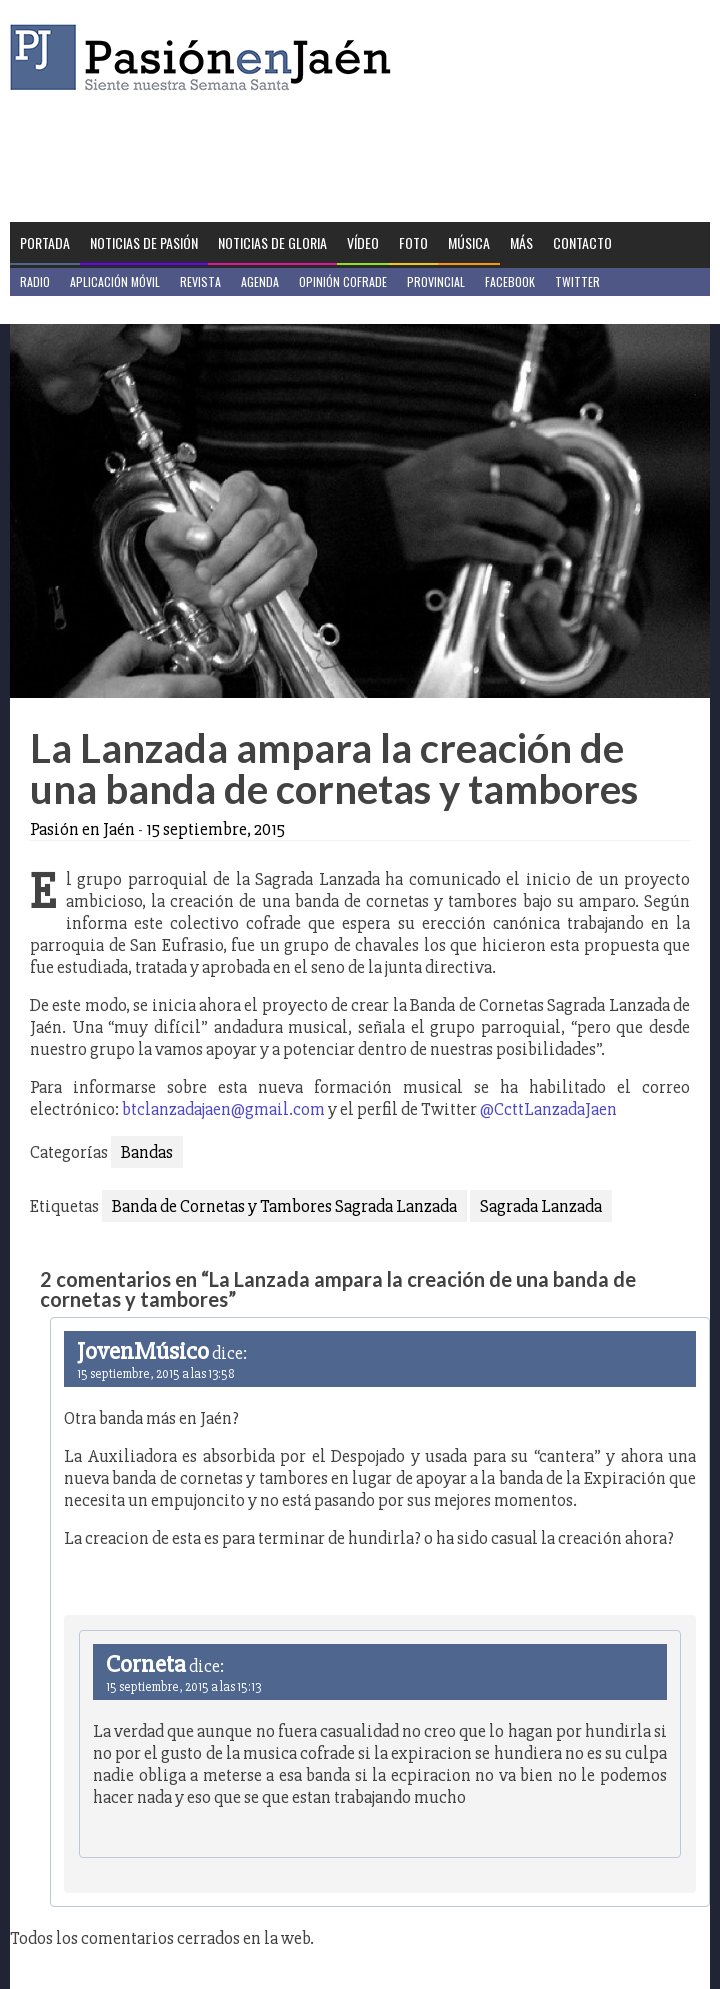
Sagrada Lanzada (541, 1206)
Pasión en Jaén (206, 57)
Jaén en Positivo (63, 309)
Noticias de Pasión (144, 242)
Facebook (510, 281)
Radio (35, 281)
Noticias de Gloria (272, 242)
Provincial (436, 281)
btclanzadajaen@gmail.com (223, 1109)
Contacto (582, 242)
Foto (413, 242)
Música (469, 242)
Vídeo (363, 242)
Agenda (260, 281)
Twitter (577, 281)
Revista (200, 281)
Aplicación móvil (115, 281)
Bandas (147, 1152)
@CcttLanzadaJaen (548, 1109)
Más (521, 242)
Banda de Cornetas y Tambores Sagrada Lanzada (284, 1206)
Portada (45, 242)
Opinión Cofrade (343, 281)
